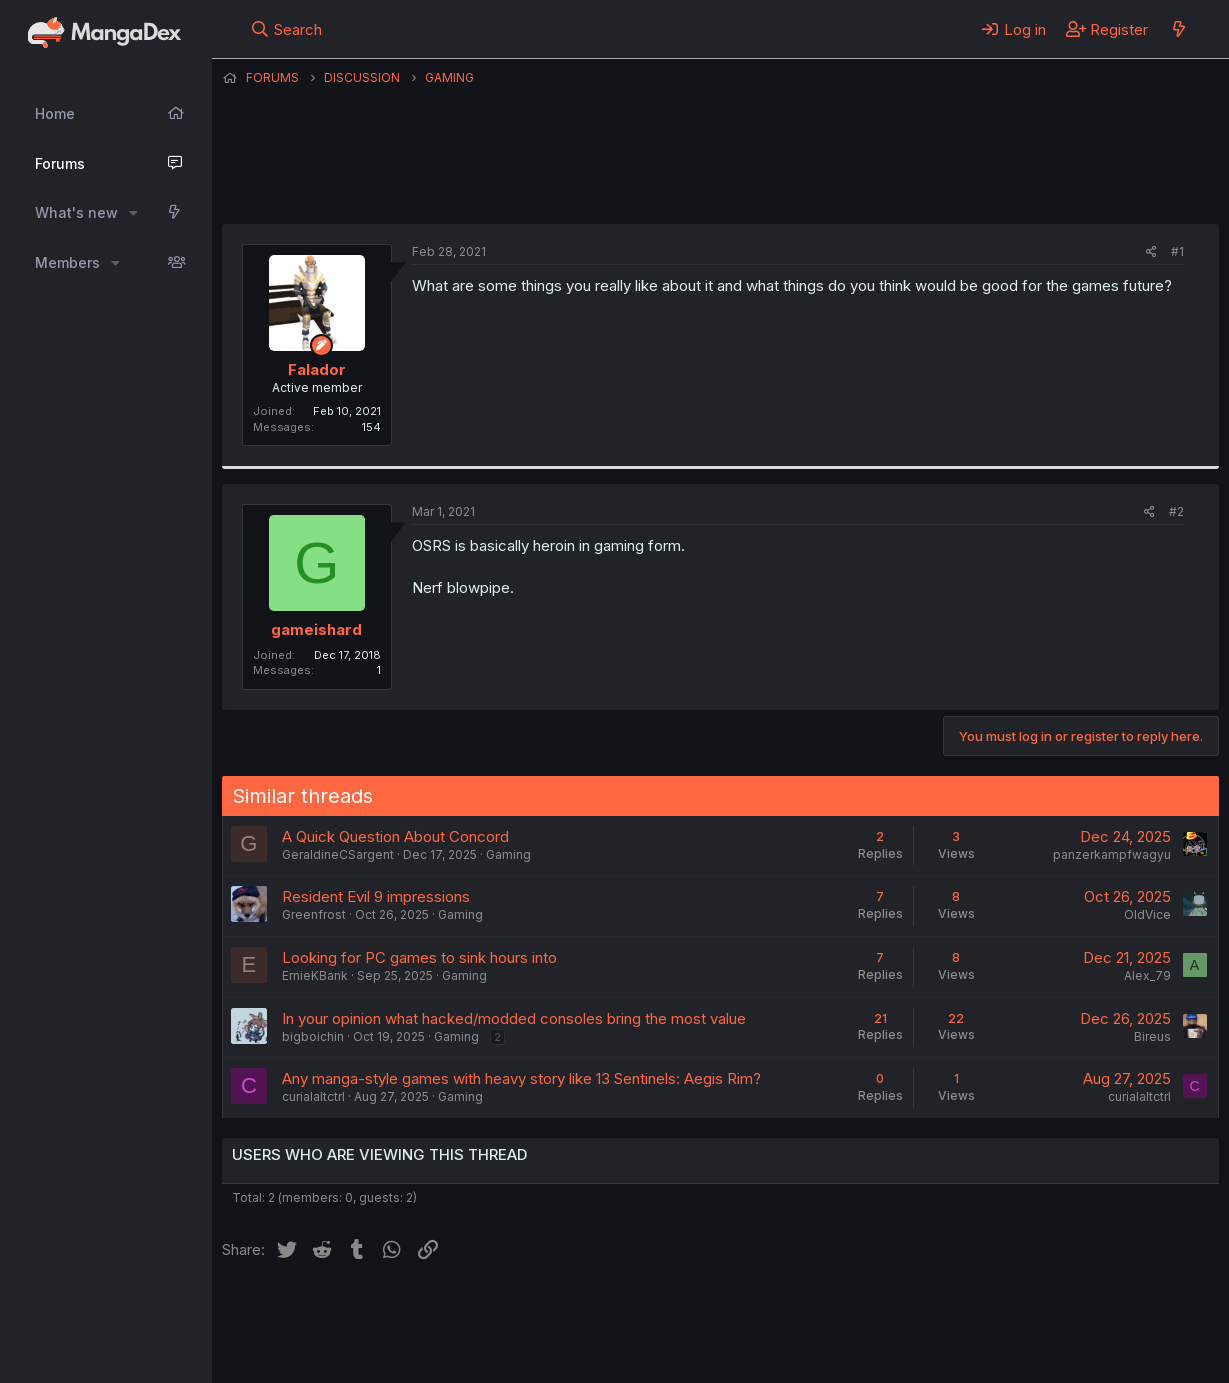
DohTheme (1028, 1355)
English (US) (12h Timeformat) (324, 1312)
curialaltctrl (313, 1096)
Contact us (483, 1312)
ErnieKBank (315, 975)
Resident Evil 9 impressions (376, 896)
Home (55, 113)
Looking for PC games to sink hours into (419, 957)
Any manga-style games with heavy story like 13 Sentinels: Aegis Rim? (521, 1078)
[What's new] (1178, 29)
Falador (674, 175)
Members (67, 262)
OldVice (1147, 914)
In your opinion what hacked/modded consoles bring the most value (514, 1018)
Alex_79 (1147, 975)
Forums (60, 163)
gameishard (316, 629)
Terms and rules (593, 1312)
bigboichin (313, 1036)
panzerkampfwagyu (1112, 854)
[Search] (285, 29)
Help (795, 1312)
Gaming (508, 854)
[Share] (1151, 252)
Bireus (1152, 1036)
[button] (133, 213)
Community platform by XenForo (1054, 1339)
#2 (1176, 511)
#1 (1177, 251)
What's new (76, 212)
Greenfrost (314, 914)
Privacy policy (712, 1312)
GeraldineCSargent (338, 854)
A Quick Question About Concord (395, 836)
